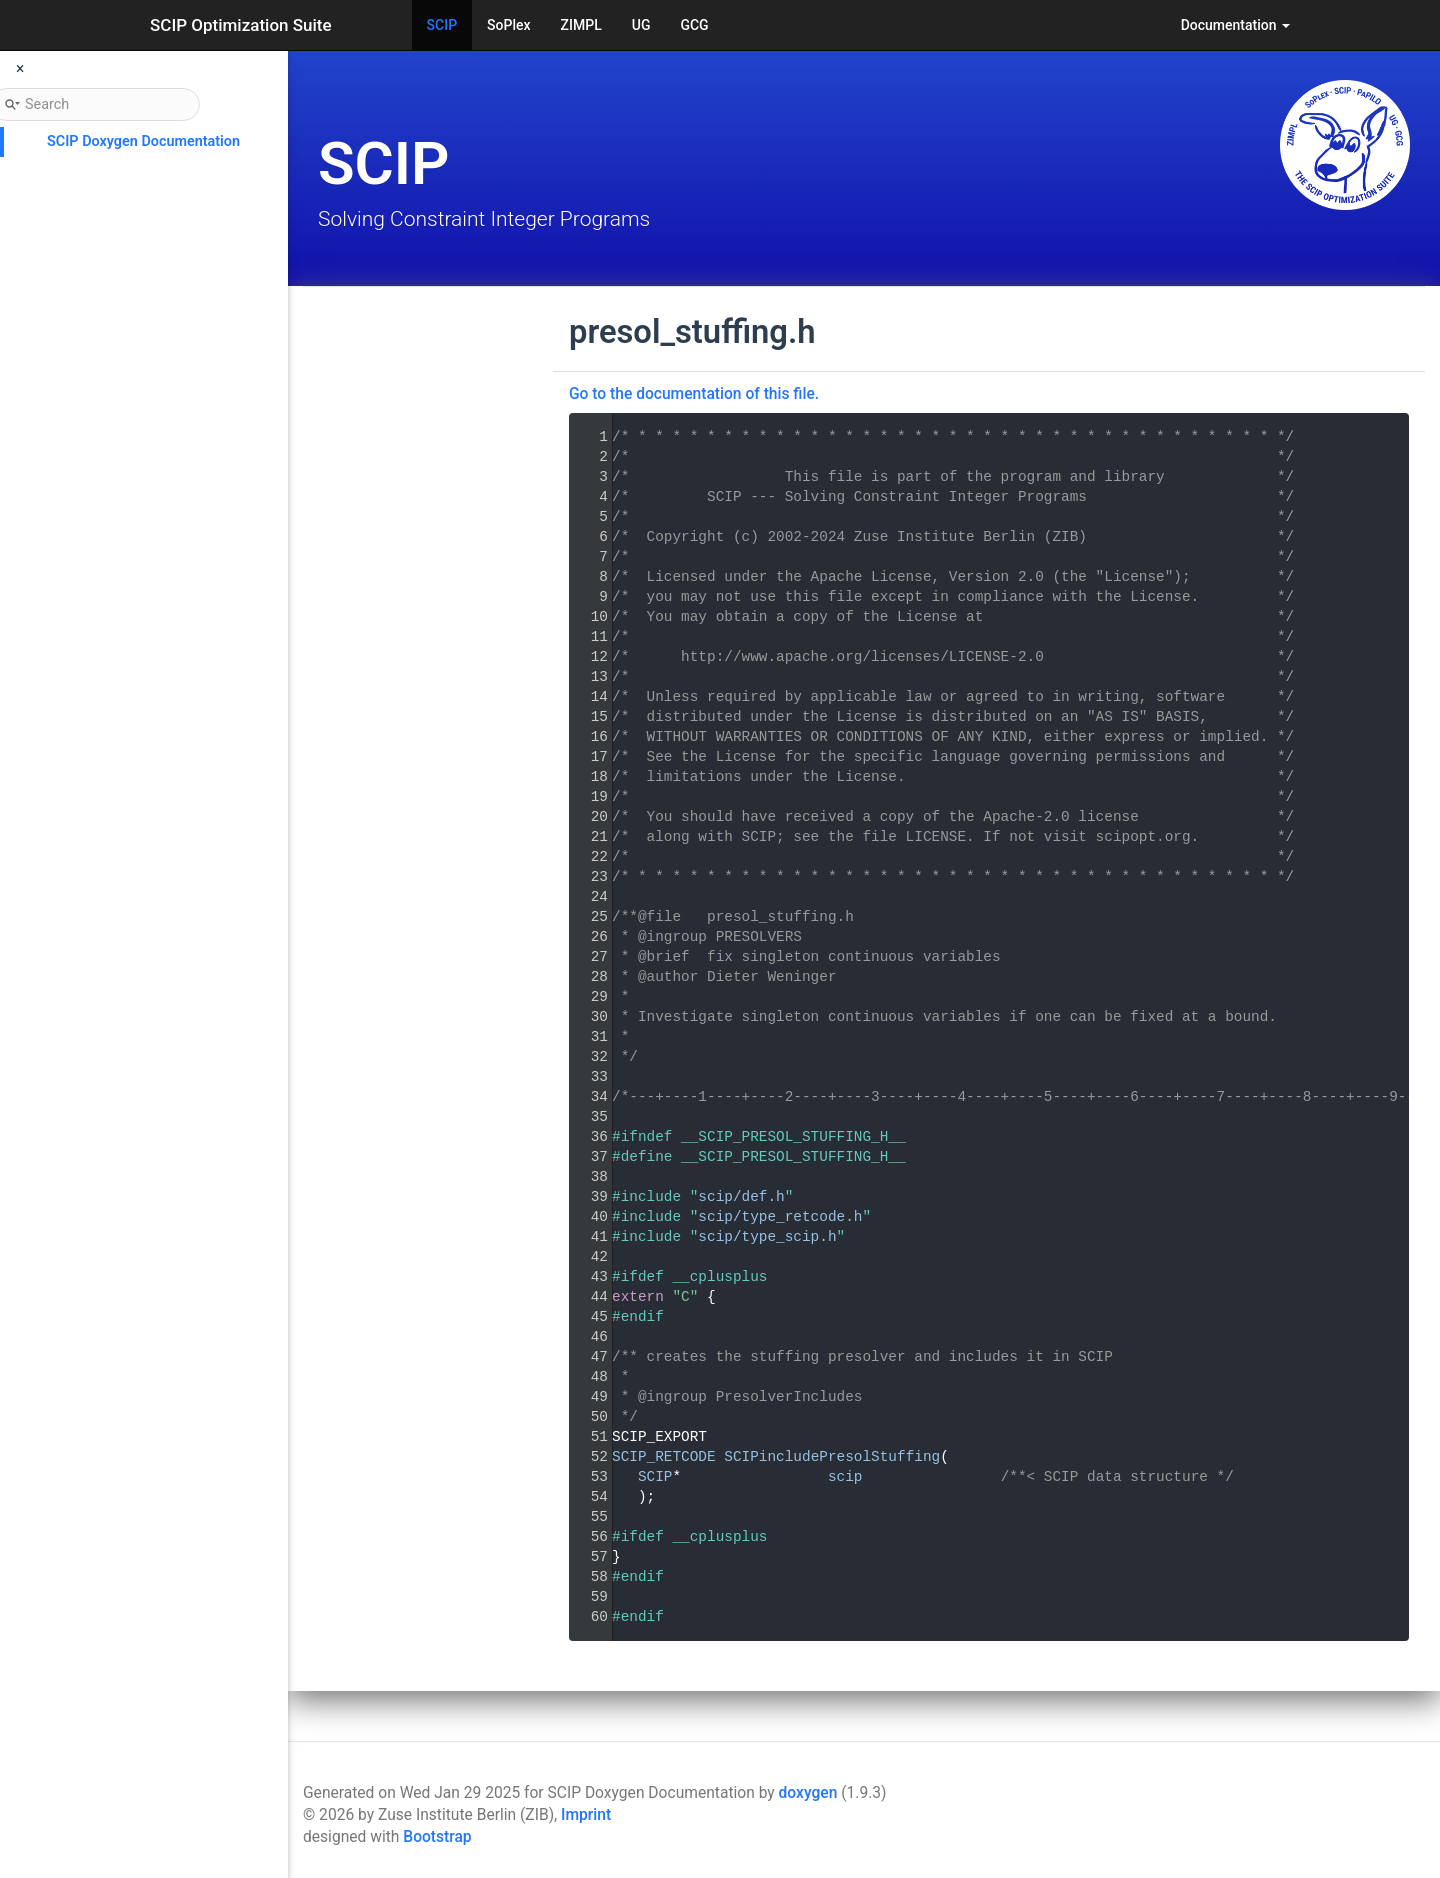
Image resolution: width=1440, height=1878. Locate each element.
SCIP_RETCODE (664, 1457)
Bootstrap (437, 1837)
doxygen (808, 1793)
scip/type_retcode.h (780, 1217)
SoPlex (508, 25)
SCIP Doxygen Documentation (143, 141)
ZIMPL (581, 25)
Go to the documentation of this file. (694, 394)
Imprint (586, 1815)
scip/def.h (741, 1197)
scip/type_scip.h (767, 1237)
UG (641, 25)
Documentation (1235, 25)
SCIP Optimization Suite (241, 25)
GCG (694, 25)
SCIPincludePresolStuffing (832, 1457)
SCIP (442, 25)
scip (845, 1477)
